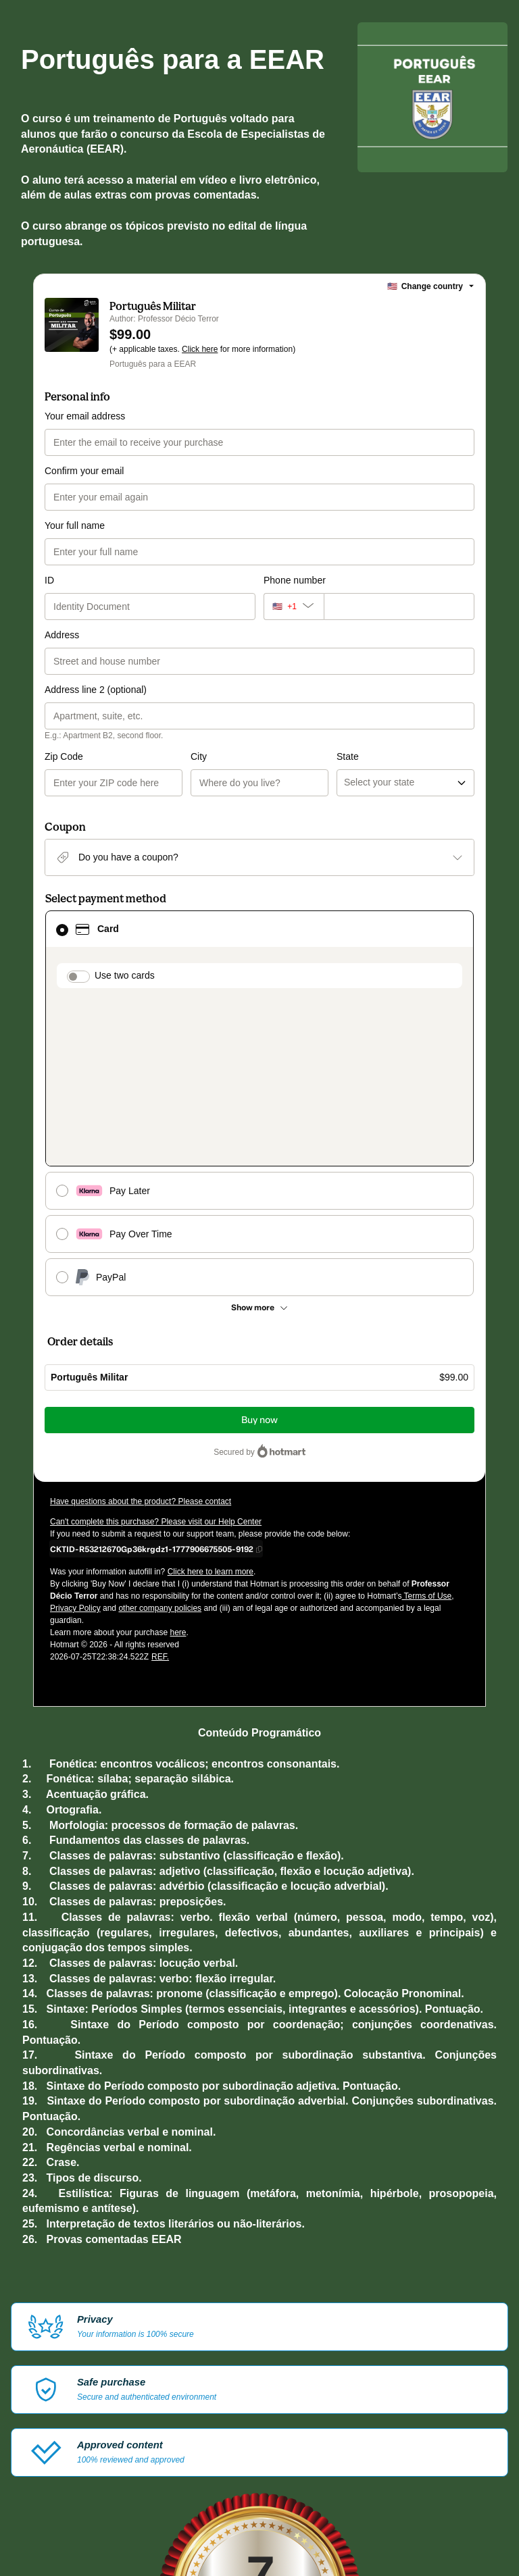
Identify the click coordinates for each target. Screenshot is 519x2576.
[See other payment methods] (259, 1149)
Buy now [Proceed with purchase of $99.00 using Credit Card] (259, 1261)
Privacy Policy (75, 1449)
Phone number (295, 580)
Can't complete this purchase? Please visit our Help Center (156, 1363)
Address (62, 634)
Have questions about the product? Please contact (140, 1342)
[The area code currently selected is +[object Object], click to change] (294, 606)
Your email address (85, 416)
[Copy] (151, 1390)
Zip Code (64, 756)
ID (49, 580)
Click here (200, 349)
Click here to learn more (210, 1413)
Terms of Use (426, 1437)
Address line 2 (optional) (96, 689)
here (178, 1473)
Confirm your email (84, 470)
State (275, 756)
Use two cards (125, 975)
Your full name (75, 525)
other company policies (159, 1449)
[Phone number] (399, 606)
